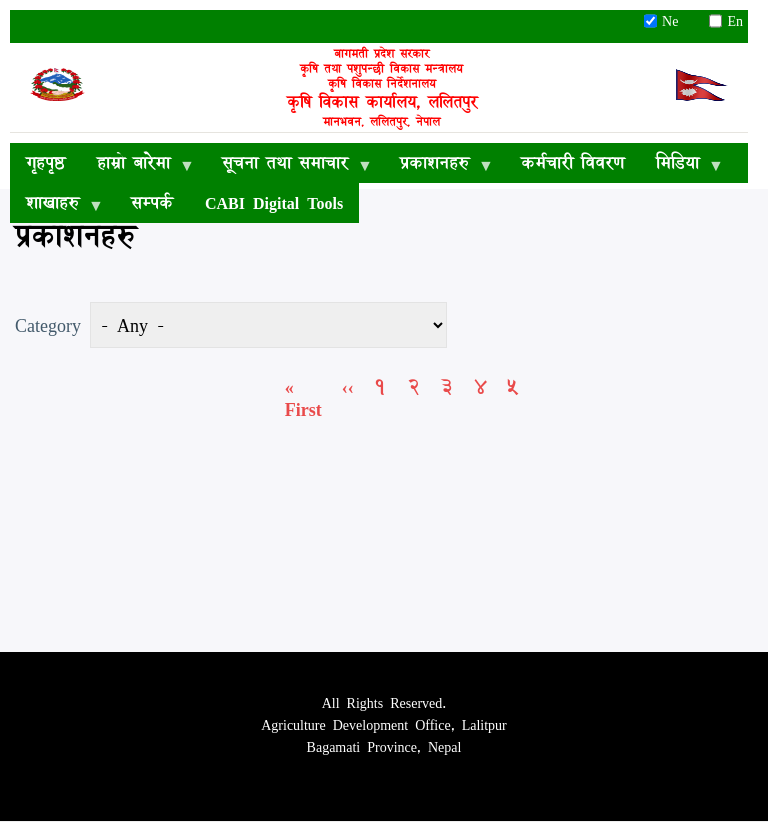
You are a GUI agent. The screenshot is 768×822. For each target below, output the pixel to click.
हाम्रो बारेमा (137, 166)
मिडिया (681, 166)
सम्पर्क (152, 202)
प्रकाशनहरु (438, 166)
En (726, 21)
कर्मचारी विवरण (572, 162)
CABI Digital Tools (274, 202)
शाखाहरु (56, 206)
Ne (668, 21)
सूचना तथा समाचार (289, 166)
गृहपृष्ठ (45, 162)
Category (48, 325)
